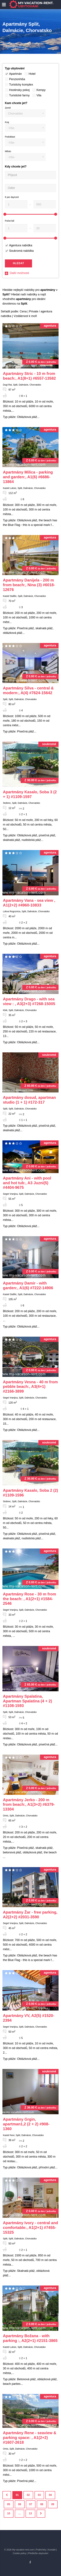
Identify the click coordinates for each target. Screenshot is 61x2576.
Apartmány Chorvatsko (31, 43)
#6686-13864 (28, 477)
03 (39, 2495)
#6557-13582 (29, 375)
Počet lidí (9, 221)
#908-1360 (26, 2124)
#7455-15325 (30, 2227)
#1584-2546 (29, 1599)
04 (50, 2495)
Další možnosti (17, 273)
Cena (23, 311)
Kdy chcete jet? (16, 166)
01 (17, 2495)
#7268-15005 (29, 1001)
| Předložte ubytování (37, 2553)
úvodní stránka (9, 43)
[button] (25, 113)
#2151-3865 (30, 2338)
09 (52, 2504)
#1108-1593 (27, 1701)
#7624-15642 (28, 690)
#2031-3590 (30, 1914)
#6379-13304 (29, 1804)
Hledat (18, 263)
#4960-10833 (29, 902)
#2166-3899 (30, 1387)
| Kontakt (51, 2549)
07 (30, 2504)
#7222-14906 (28, 1285)
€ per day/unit (12, 197)
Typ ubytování (15, 68)
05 (8, 2504)
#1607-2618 (29, 2437)
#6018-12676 (29, 585)
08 (41, 2504)
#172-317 (29, 1099)
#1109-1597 (30, 794)
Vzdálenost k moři (25, 316)
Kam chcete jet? (16, 103)
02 (28, 2495)
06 (19, 2504)
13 (30, 2513)
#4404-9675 (27, 1183)
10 (8, 2513)
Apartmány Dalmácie (16, 47)
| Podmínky (40, 2549)
